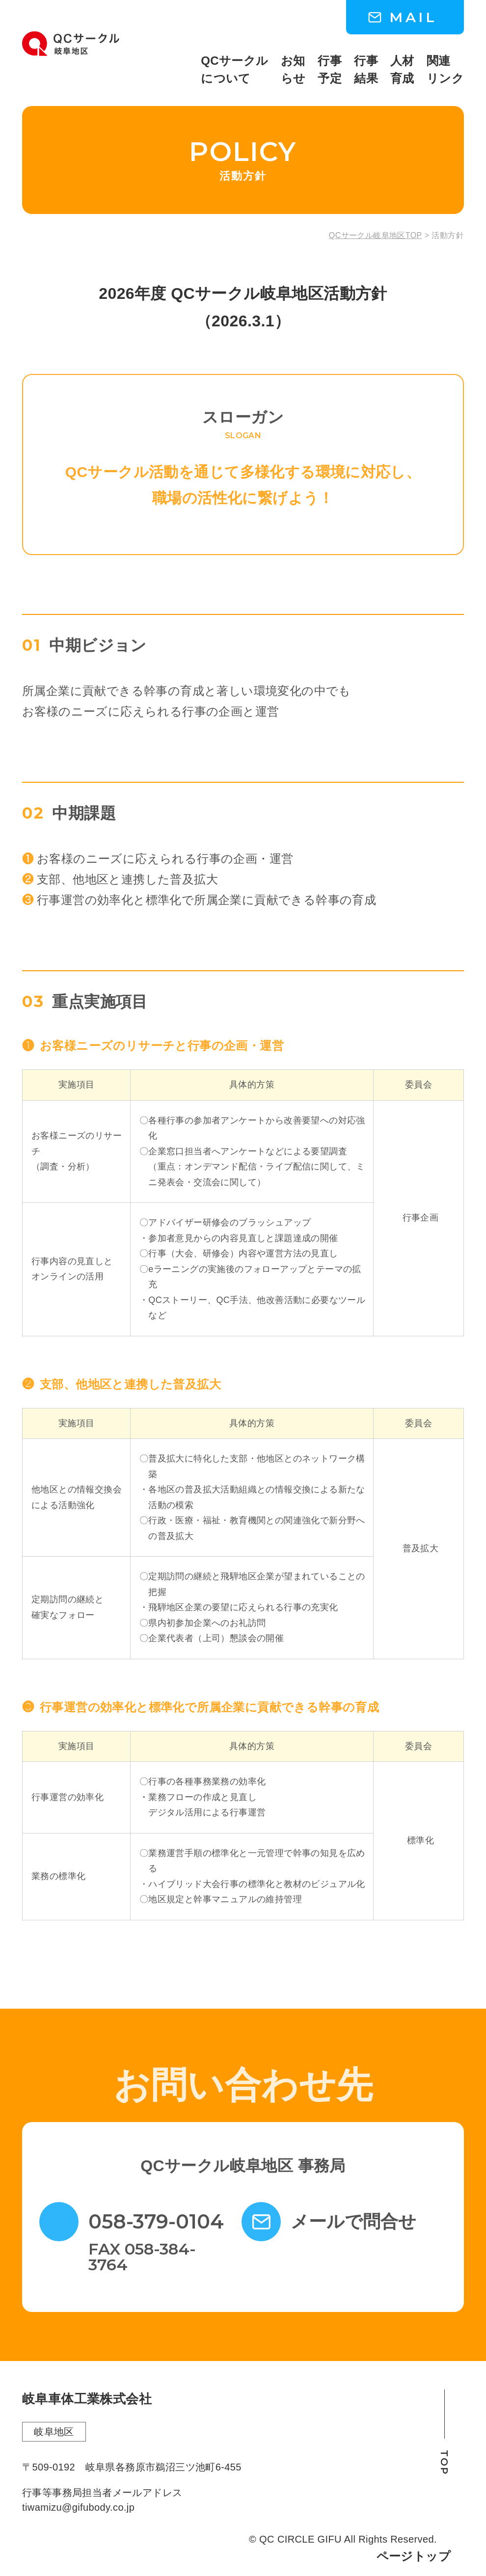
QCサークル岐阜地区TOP (375, 235)
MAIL (413, 17)
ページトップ (414, 2556)
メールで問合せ (353, 2222)
